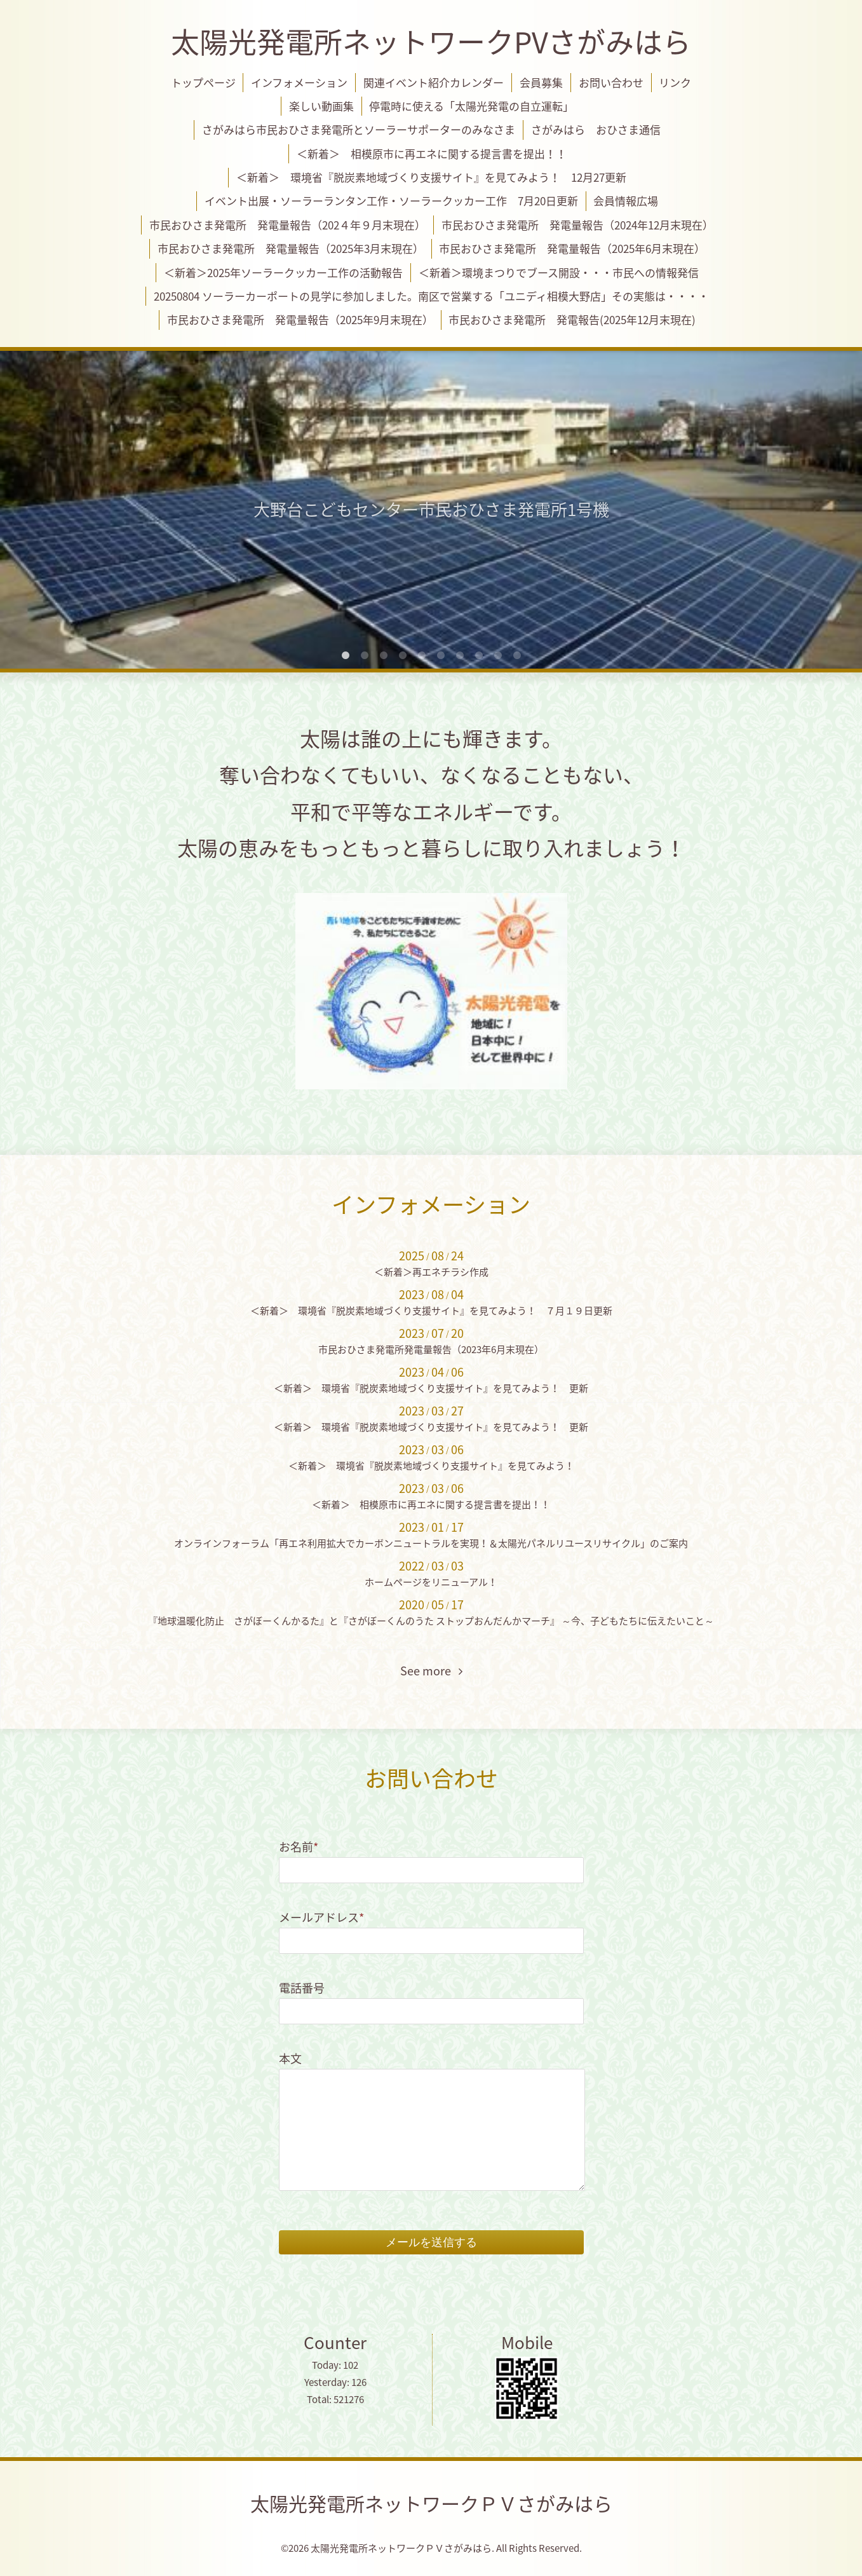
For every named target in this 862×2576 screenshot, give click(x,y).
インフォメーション (299, 82)
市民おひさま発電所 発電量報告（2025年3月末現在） (291, 248)
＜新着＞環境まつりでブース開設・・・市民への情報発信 (559, 272)
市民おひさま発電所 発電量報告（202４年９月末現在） (287, 225)
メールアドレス (321, 1917)
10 (517, 656)
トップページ (203, 82)
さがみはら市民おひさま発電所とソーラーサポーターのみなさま (358, 129)
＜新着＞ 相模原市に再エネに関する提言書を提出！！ (432, 153)
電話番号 (302, 1987)
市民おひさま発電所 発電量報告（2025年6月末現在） (572, 248)
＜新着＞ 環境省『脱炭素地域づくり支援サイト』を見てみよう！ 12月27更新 (431, 177)
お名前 (298, 1846)
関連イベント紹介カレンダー (433, 82)
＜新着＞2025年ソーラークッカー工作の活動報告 (283, 272)
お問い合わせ (611, 82)
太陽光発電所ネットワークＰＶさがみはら (431, 2503)
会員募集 (541, 82)
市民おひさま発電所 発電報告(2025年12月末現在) (572, 319)
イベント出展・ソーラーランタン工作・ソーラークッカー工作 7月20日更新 (391, 200)
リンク (675, 82)
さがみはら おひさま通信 (596, 129)
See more (431, 1671)
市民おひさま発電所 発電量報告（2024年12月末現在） (577, 225)
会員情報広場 (625, 200)
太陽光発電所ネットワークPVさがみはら (431, 41)
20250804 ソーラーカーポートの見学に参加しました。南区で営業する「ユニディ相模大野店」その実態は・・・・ (431, 296)
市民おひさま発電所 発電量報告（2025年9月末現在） (300, 319)
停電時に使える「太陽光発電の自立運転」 (471, 106)
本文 (290, 2058)
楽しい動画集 (321, 106)
